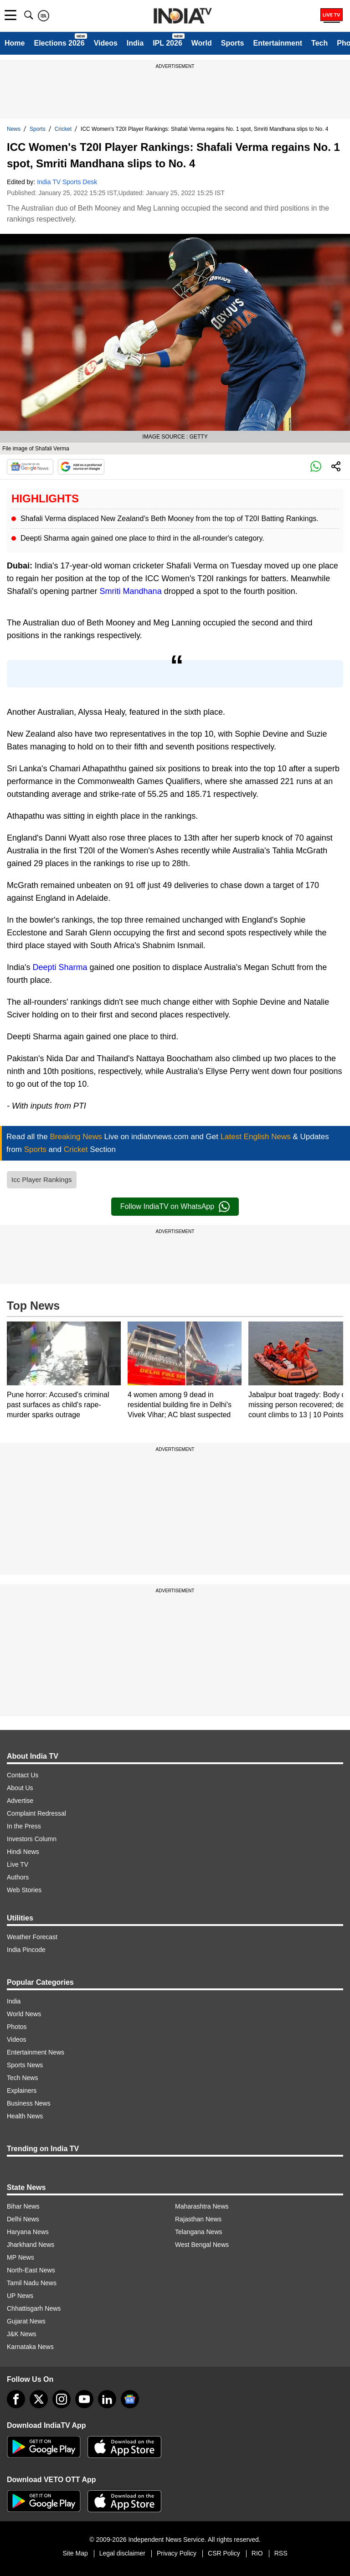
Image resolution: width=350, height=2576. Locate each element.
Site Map (75, 2553)
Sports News (25, 2065)
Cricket (63, 129)
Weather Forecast (32, 1937)
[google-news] (130, 2399)
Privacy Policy (176, 2553)
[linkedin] (107, 2399)
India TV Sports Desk (67, 182)
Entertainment (277, 43)
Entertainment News (35, 2052)
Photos (17, 2026)
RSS (281, 2553)
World (201, 43)
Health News (25, 2116)
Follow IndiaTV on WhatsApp (175, 1206)
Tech (319, 43)
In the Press (24, 1826)
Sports (232, 43)
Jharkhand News (30, 2244)
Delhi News (23, 2219)
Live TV (17, 1864)
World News (24, 2014)
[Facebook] (16, 2399)
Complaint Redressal (36, 1813)
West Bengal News (202, 2244)
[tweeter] (39, 2399)
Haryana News (28, 2231)
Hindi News (23, 1851)
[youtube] (84, 2399)
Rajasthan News (198, 2219)
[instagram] (61, 2399)
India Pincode (26, 1949)
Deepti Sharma (59, 967)
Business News (29, 2103)
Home (15, 43)
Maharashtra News (202, 2206)
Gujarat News (26, 2321)
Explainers (21, 2090)
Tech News (22, 2077)
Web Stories (24, 1890)
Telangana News (198, 2231)
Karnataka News (30, 2346)
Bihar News (23, 2206)
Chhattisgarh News (34, 2308)
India (135, 43)
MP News (20, 2257)
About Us (20, 1787)
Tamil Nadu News (32, 2283)
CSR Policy (224, 2553)
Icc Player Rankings (41, 1179)
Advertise (20, 1800)
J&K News (21, 2334)
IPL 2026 (167, 43)
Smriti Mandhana (131, 591)
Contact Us (22, 1775)
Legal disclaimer (122, 2553)
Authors (18, 1877)
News (14, 129)
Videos (106, 43)
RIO (257, 2553)
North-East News (31, 2270)
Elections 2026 (59, 43)
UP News (20, 2295)
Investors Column (32, 1839)
